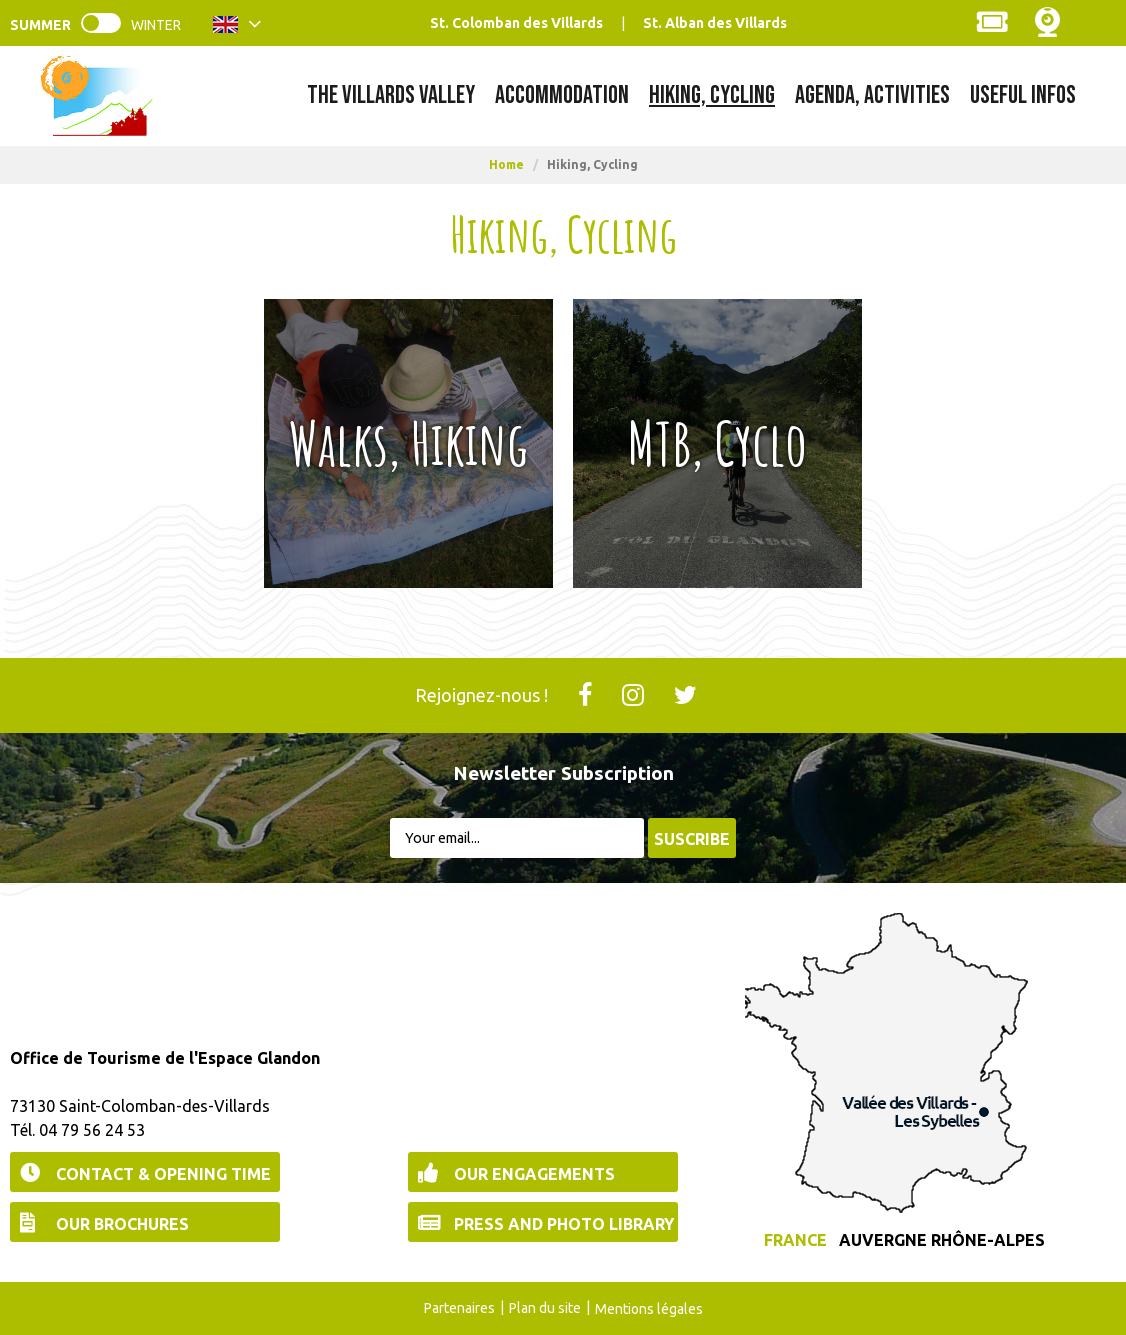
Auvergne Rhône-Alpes (942, 1240)
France (795, 1240)
